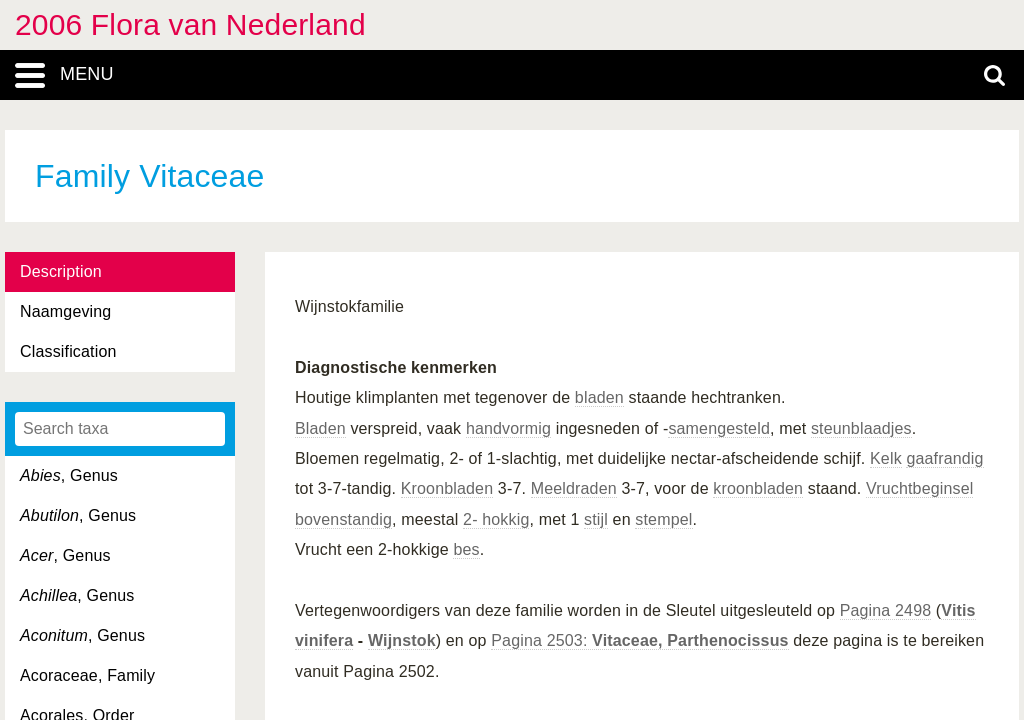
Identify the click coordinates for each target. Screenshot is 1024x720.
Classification (68, 351)
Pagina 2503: (639, 640)
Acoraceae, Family (87, 675)
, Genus (69, 475)
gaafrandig (944, 458)
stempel (663, 519)
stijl (596, 519)
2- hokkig (496, 519)
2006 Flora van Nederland (190, 24)
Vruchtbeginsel (920, 488)
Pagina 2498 (886, 610)
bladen (599, 397)
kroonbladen (758, 488)
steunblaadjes (861, 428)
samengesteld (719, 428)
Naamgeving (65, 311)
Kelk (886, 458)
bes (466, 549)
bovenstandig (343, 519)
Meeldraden (574, 488)
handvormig (508, 428)
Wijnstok (402, 640)
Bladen (320, 428)
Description (61, 271)
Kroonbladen (447, 488)
